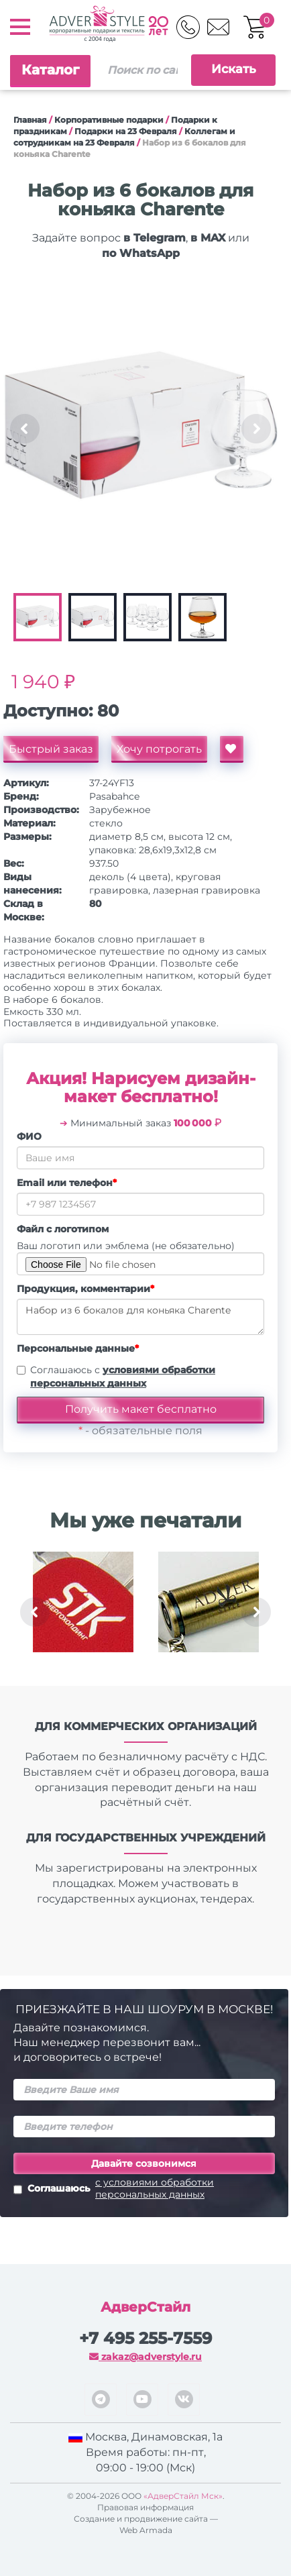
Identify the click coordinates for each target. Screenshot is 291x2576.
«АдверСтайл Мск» (183, 2496)
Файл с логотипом (63, 1229)
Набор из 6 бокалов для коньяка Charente (140, 1317)
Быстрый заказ (51, 749)
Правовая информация (145, 2507)
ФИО (29, 1136)
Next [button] (256, 428)
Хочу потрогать (159, 749)
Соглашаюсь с (122, 1376)
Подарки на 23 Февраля (125, 131)
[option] (140, 429)
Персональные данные (78, 1348)
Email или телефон (67, 1183)
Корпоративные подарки (109, 120)
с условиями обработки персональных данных (154, 2188)
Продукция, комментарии (85, 1289)
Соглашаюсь (144, 2188)
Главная (30, 120)
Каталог (50, 70)
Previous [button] (25, 428)
